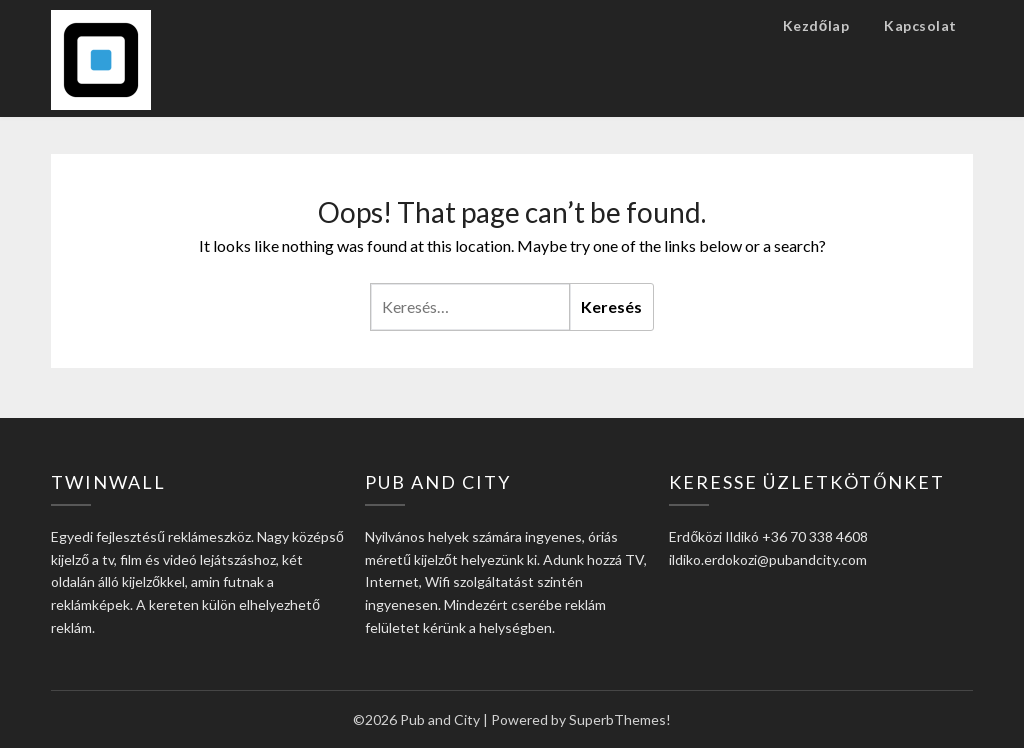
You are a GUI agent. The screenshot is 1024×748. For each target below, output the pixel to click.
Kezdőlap (816, 25)
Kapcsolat (920, 25)
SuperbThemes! (620, 719)
